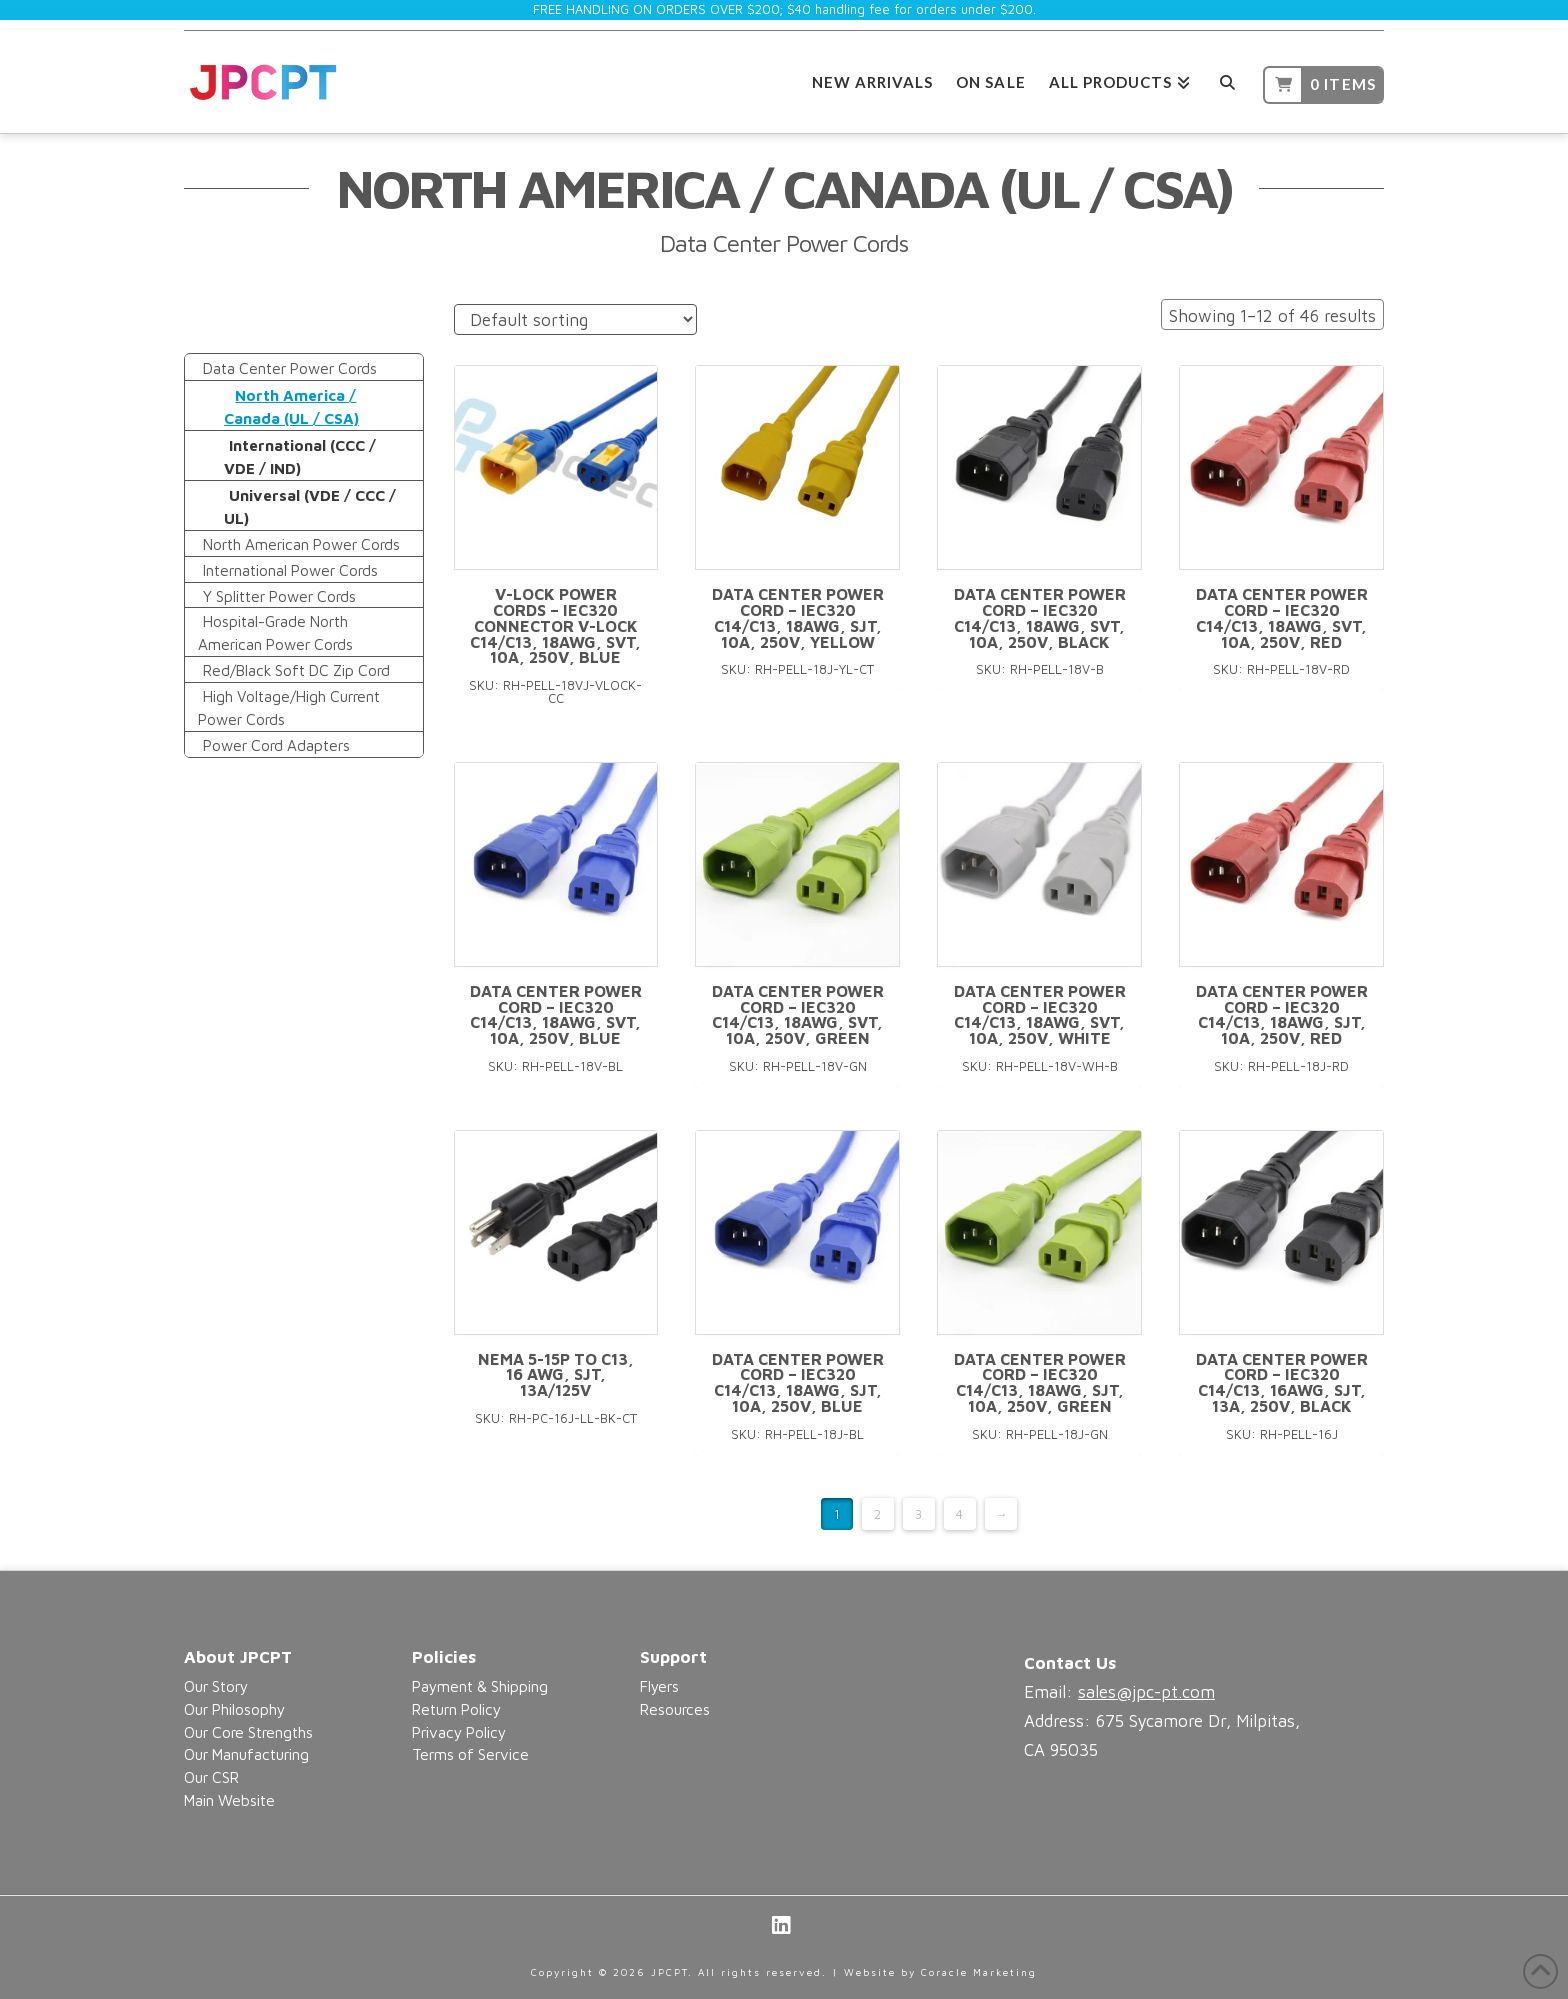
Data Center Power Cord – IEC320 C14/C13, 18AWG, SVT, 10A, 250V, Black (1040, 617)
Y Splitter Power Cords (279, 596)
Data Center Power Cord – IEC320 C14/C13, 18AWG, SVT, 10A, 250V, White (1040, 1014)
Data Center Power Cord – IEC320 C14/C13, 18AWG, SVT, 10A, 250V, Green (798, 1014)
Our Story (216, 1686)
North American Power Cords (301, 544)
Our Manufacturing (246, 1754)
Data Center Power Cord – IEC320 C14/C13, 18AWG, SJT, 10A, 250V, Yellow (798, 617)
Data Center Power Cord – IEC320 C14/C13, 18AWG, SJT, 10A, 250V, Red (1282, 1014)
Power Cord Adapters (276, 745)
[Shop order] (575, 319)
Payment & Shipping (480, 1686)
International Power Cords (290, 570)
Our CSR (211, 1777)
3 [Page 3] (918, 1514)
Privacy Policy (459, 1732)
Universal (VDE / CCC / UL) (310, 506)
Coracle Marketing (979, 1972)
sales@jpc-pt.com (1146, 1692)
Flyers (659, 1686)
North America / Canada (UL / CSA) (291, 406)
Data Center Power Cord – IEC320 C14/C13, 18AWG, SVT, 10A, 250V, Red (1282, 617)
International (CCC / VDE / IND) (300, 456)
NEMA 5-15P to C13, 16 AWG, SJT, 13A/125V (556, 1375)
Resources (675, 1709)
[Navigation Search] (1226, 79)
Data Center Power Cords (290, 368)
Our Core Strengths (248, 1732)
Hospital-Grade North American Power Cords (275, 632)
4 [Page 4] (959, 1514)
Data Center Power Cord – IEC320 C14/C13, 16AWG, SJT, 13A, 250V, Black (1282, 1382)
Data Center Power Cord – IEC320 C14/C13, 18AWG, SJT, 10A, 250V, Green (1040, 1382)
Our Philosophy (234, 1709)
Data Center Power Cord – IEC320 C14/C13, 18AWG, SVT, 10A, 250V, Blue (556, 1014)
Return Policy (456, 1709)
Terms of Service (470, 1754)
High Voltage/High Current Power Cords (289, 707)
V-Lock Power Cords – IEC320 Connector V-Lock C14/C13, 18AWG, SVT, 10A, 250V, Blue (555, 625)
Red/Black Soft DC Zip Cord (296, 670)
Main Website (229, 1800)
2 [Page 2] (877, 1514)
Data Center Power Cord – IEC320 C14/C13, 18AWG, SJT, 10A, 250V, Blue (798, 1382)
